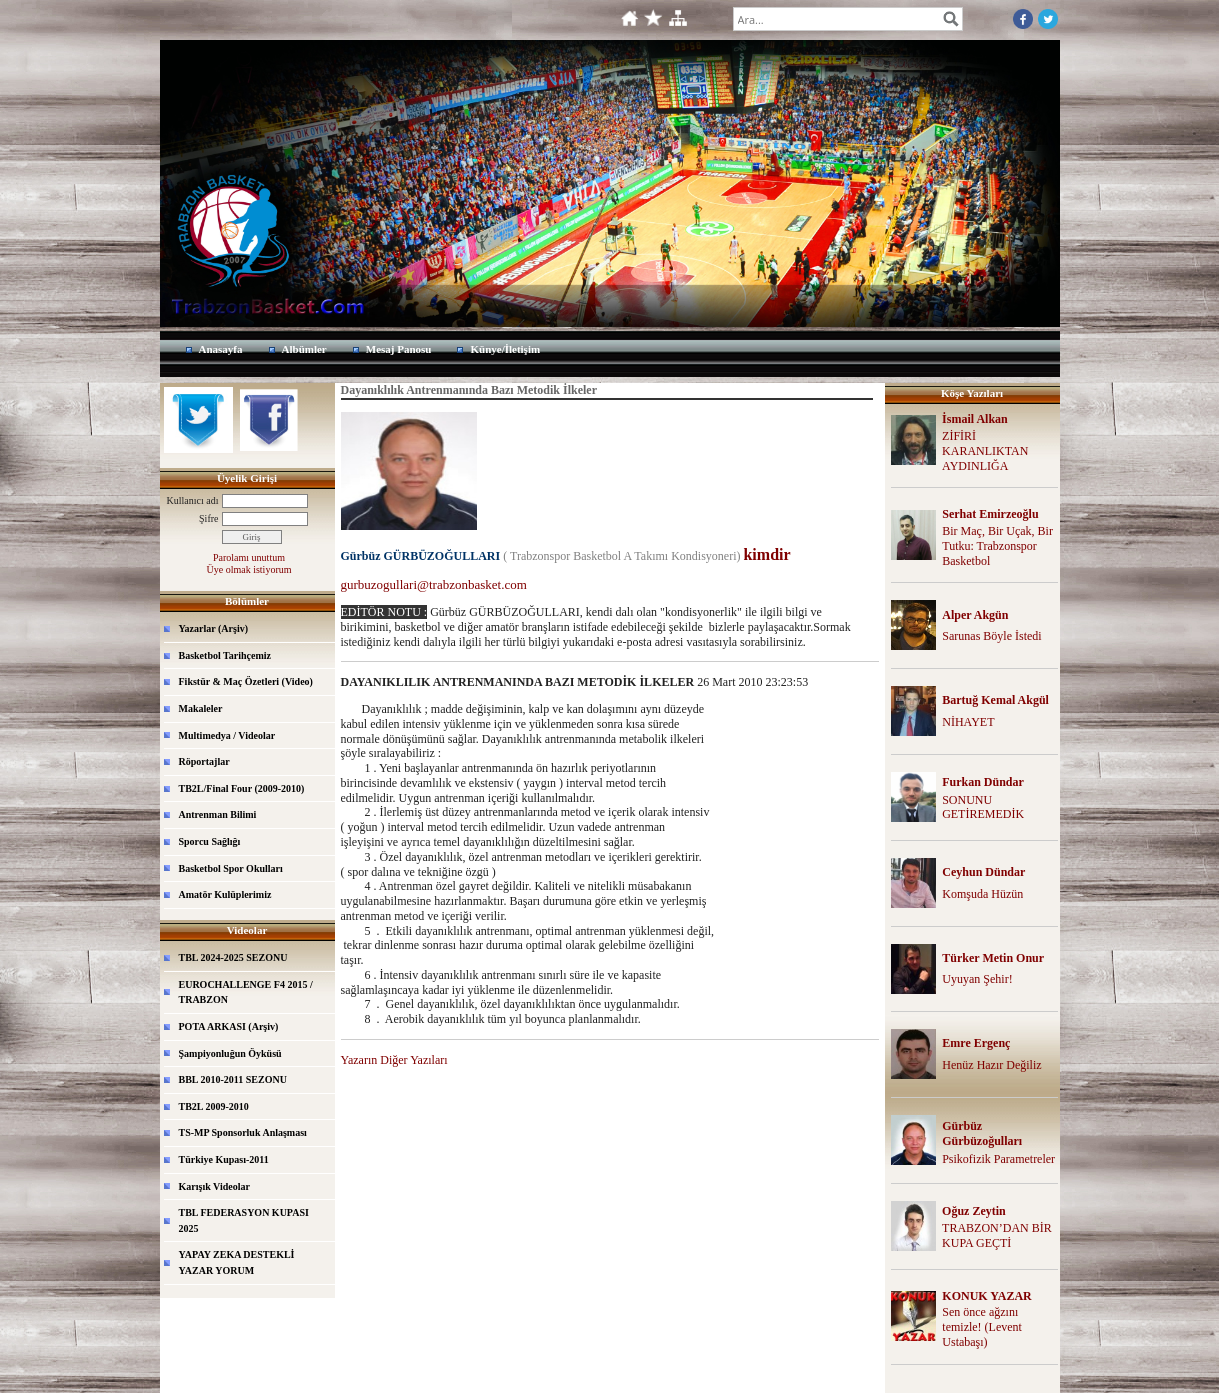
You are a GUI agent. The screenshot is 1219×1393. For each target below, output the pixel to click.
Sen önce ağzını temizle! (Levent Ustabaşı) (982, 1327)
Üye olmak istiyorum (249, 569)
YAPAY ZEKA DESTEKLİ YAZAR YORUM (237, 1262)
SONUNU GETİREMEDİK (983, 807)
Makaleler (201, 708)
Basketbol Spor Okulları (231, 868)
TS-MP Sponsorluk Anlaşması (243, 1132)
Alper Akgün (975, 615)
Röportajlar (204, 761)
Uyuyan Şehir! (977, 979)
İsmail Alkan (975, 419)
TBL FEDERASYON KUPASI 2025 (244, 1220)
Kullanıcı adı (193, 500)
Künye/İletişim (505, 349)
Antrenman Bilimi (218, 814)
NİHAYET (968, 722)
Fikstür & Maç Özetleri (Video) (246, 681)
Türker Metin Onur (993, 958)
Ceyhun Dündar (983, 872)
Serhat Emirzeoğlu (990, 514)
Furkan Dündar (983, 782)
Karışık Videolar (214, 1186)
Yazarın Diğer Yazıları (394, 1060)
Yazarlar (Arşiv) (214, 628)
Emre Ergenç (976, 1043)
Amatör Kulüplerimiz (225, 894)
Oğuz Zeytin (974, 1211)
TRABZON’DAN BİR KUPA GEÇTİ (997, 1235)
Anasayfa (221, 349)
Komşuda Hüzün (982, 894)
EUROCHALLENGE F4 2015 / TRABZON (246, 992)
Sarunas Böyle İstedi (991, 636)
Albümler (304, 349)
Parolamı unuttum (249, 557)
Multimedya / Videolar (227, 735)
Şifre (208, 518)
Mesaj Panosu (399, 349)
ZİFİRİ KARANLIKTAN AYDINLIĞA (985, 451)
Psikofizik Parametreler (998, 1159)
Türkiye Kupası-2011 (224, 1159)
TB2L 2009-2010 (214, 1106)
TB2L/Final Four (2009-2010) (242, 788)
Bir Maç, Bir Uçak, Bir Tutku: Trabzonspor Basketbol (997, 546)
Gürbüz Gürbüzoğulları (982, 1133)
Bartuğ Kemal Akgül (995, 700)
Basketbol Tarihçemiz (225, 655)
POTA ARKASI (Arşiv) (229, 1026)
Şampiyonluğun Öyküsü (230, 1053)
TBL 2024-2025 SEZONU (233, 957)
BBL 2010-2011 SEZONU (233, 1079)
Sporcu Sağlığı (210, 841)
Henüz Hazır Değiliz (991, 1065)
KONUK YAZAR (986, 1296)
